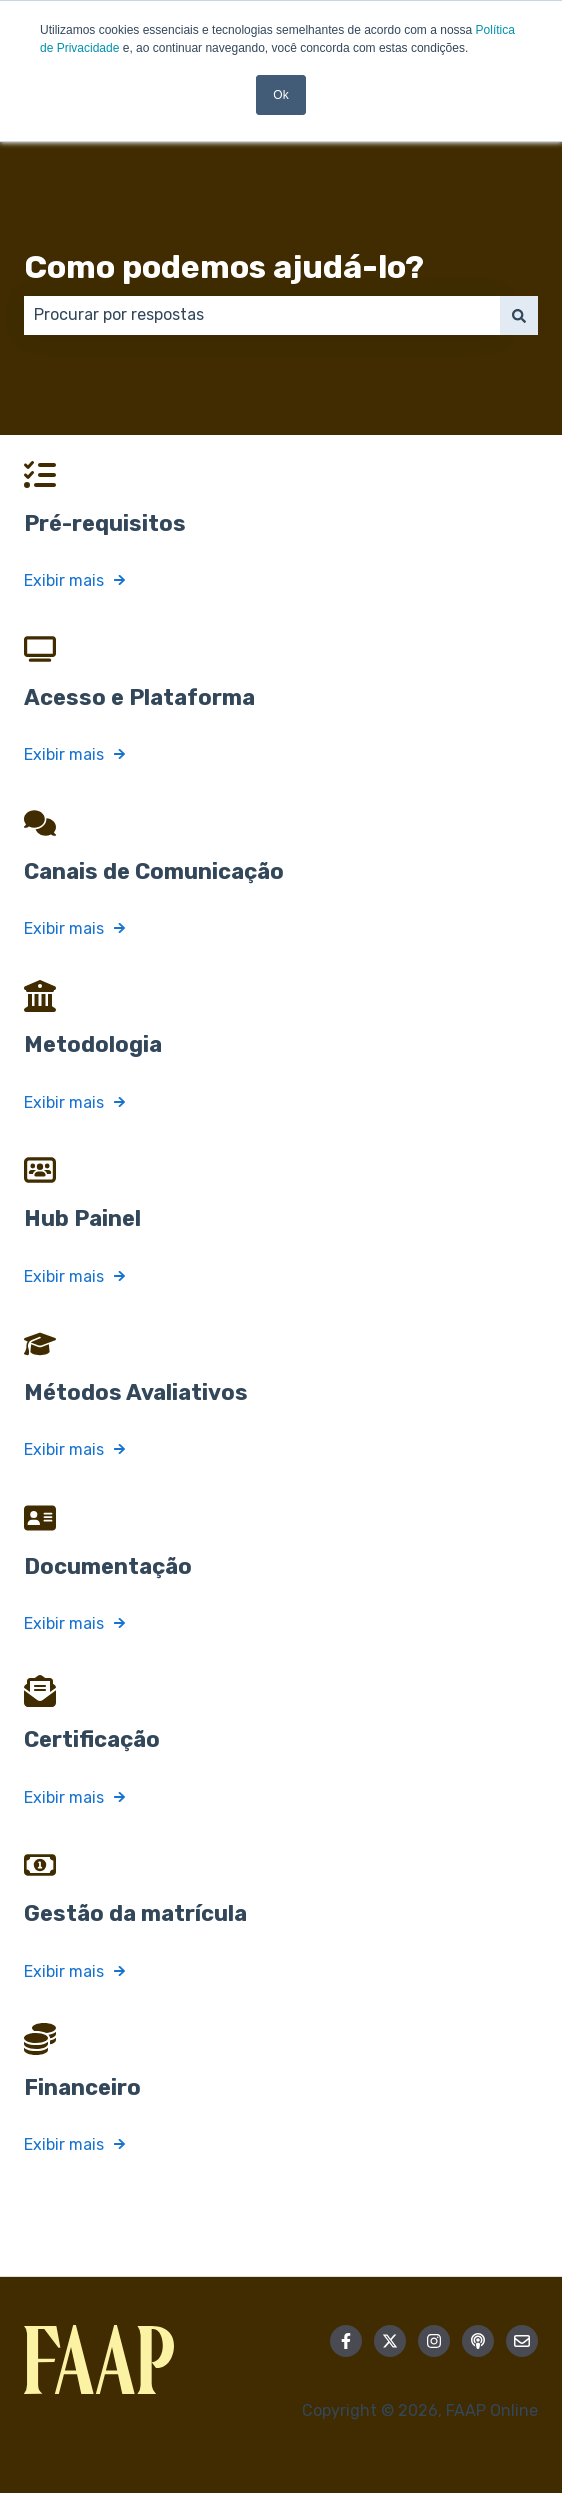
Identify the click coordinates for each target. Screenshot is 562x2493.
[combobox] (262, 315)
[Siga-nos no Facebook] (346, 2341)
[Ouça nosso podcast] (478, 2341)
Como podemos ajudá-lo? (224, 267)
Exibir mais (64, 580)
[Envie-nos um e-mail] (522, 2341)
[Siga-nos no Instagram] (434, 2341)
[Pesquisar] (519, 315)
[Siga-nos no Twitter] (390, 2341)
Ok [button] (280, 95)
